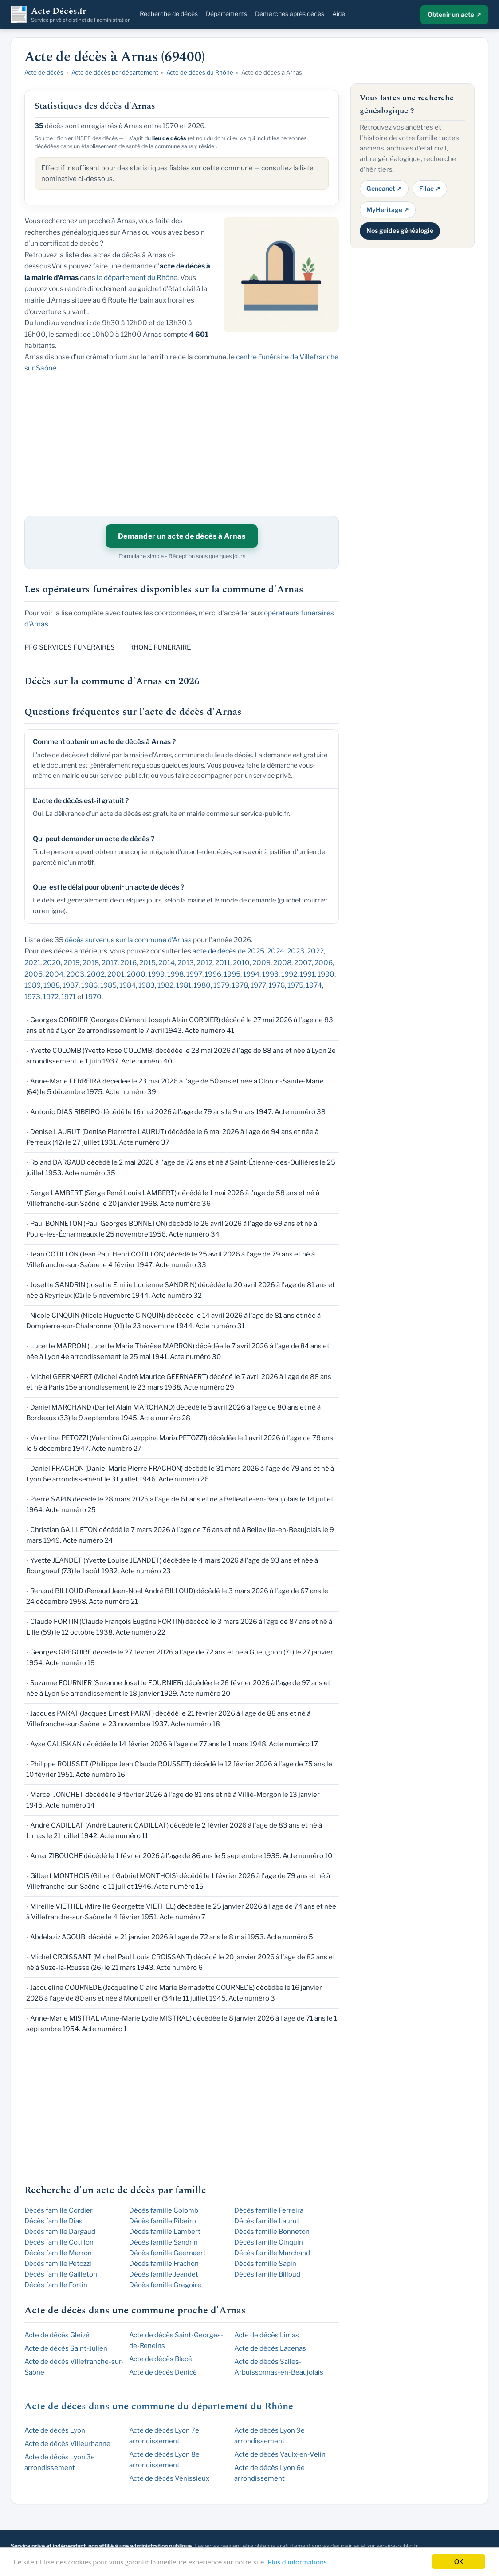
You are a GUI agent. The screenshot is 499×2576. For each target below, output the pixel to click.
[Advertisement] (412, 388)
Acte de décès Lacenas (270, 2348)
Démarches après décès (289, 13)
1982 (165, 985)
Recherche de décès (169, 13)
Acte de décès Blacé (160, 2359)
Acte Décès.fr (81, 14)
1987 (71, 985)
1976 (277, 985)
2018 (91, 962)
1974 (314, 985)
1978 (240, 985)
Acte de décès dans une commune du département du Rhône (158, 2406)
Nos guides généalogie (399, 230)
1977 (258, 985)
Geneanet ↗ (384, 188)
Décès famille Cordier (58, 2210)
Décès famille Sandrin (163, 2242)
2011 (222, 962)
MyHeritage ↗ (387, 209)
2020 (52, 962)
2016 (128, 962)
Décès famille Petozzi (57, 2264)
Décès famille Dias (53, 2221)
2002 (96, 974)
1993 (270, 974)
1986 (89, 985)
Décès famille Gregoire (165, 2285)
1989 (32, 985)
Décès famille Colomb (163, 2210)
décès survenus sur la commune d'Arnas (128, 940)
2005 (33, 974)
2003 (75, 974)
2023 (295, 951)
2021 (32, 962)
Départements (226, 13)
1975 (295, 985)
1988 (51, 985)
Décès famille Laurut (266, 2221)
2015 (147, 962)
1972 (51, 997)
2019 (71, 962)
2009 (261, 962)
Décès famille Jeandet (163, 2274)
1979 (221, 985)
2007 (303, 962)
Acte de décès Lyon (54, 2430)
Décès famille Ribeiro (162, 2221)
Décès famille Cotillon (59, 2242)
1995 (232, 974)
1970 (93, 997)
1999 (156, 974)
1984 (127, 985)
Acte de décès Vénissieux (169, 2478)
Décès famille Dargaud (59, 2232)
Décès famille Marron (58, 2253)
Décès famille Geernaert (167, 2253)
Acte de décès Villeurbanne (67, 2444)
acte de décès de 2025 (228, 951)
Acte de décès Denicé (163, 2372)
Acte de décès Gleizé (57, 2335)
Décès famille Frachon (164, 2264)
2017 (110, 962)
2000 (136, 974)
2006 (323, 962)
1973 (32, 997)
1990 (326, 974)
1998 (175, 974)
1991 (307, 974)
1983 (146, 985)
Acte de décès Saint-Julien (65, 2348)
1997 (194, 974)
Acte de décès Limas (266, 2335)
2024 (275, 951)
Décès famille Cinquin (268, 2242)
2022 (315, 951)
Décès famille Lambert (164, 2232)
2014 (166, 962)
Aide (338, 13)
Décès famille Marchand (272, 2253)
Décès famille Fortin (55, 2285)
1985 (108, 985)
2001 (115, 974)
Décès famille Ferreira (268, 2210)
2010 (241, 962)
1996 (213, 974)
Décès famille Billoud (267, 2274)
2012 (204, 962)
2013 (185, 962)
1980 (202, 985)
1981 (183, 985)
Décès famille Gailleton (60, 2274)
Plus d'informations (297, 2562)
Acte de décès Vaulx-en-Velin (280, 2454)
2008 (282, 962)
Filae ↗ (429, 188)
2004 (54, 974)
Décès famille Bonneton (272, 2232)
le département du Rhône (137, 277)
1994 (251, 974)
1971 (68, 997)
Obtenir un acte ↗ (454, 14)
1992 (289, 974)
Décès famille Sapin (265, 2264)
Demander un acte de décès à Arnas (182, 536)
